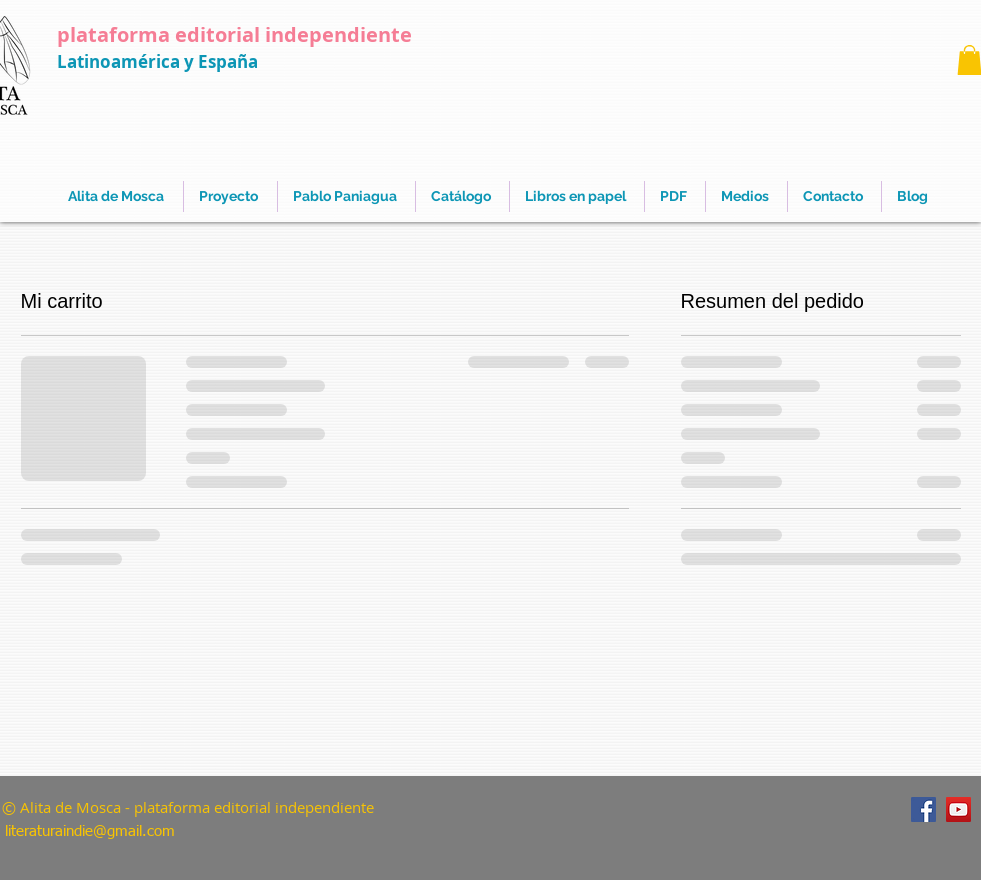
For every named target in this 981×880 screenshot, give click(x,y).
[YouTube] (958, 809)
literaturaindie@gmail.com (90, 831)
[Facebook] (923, 809)
